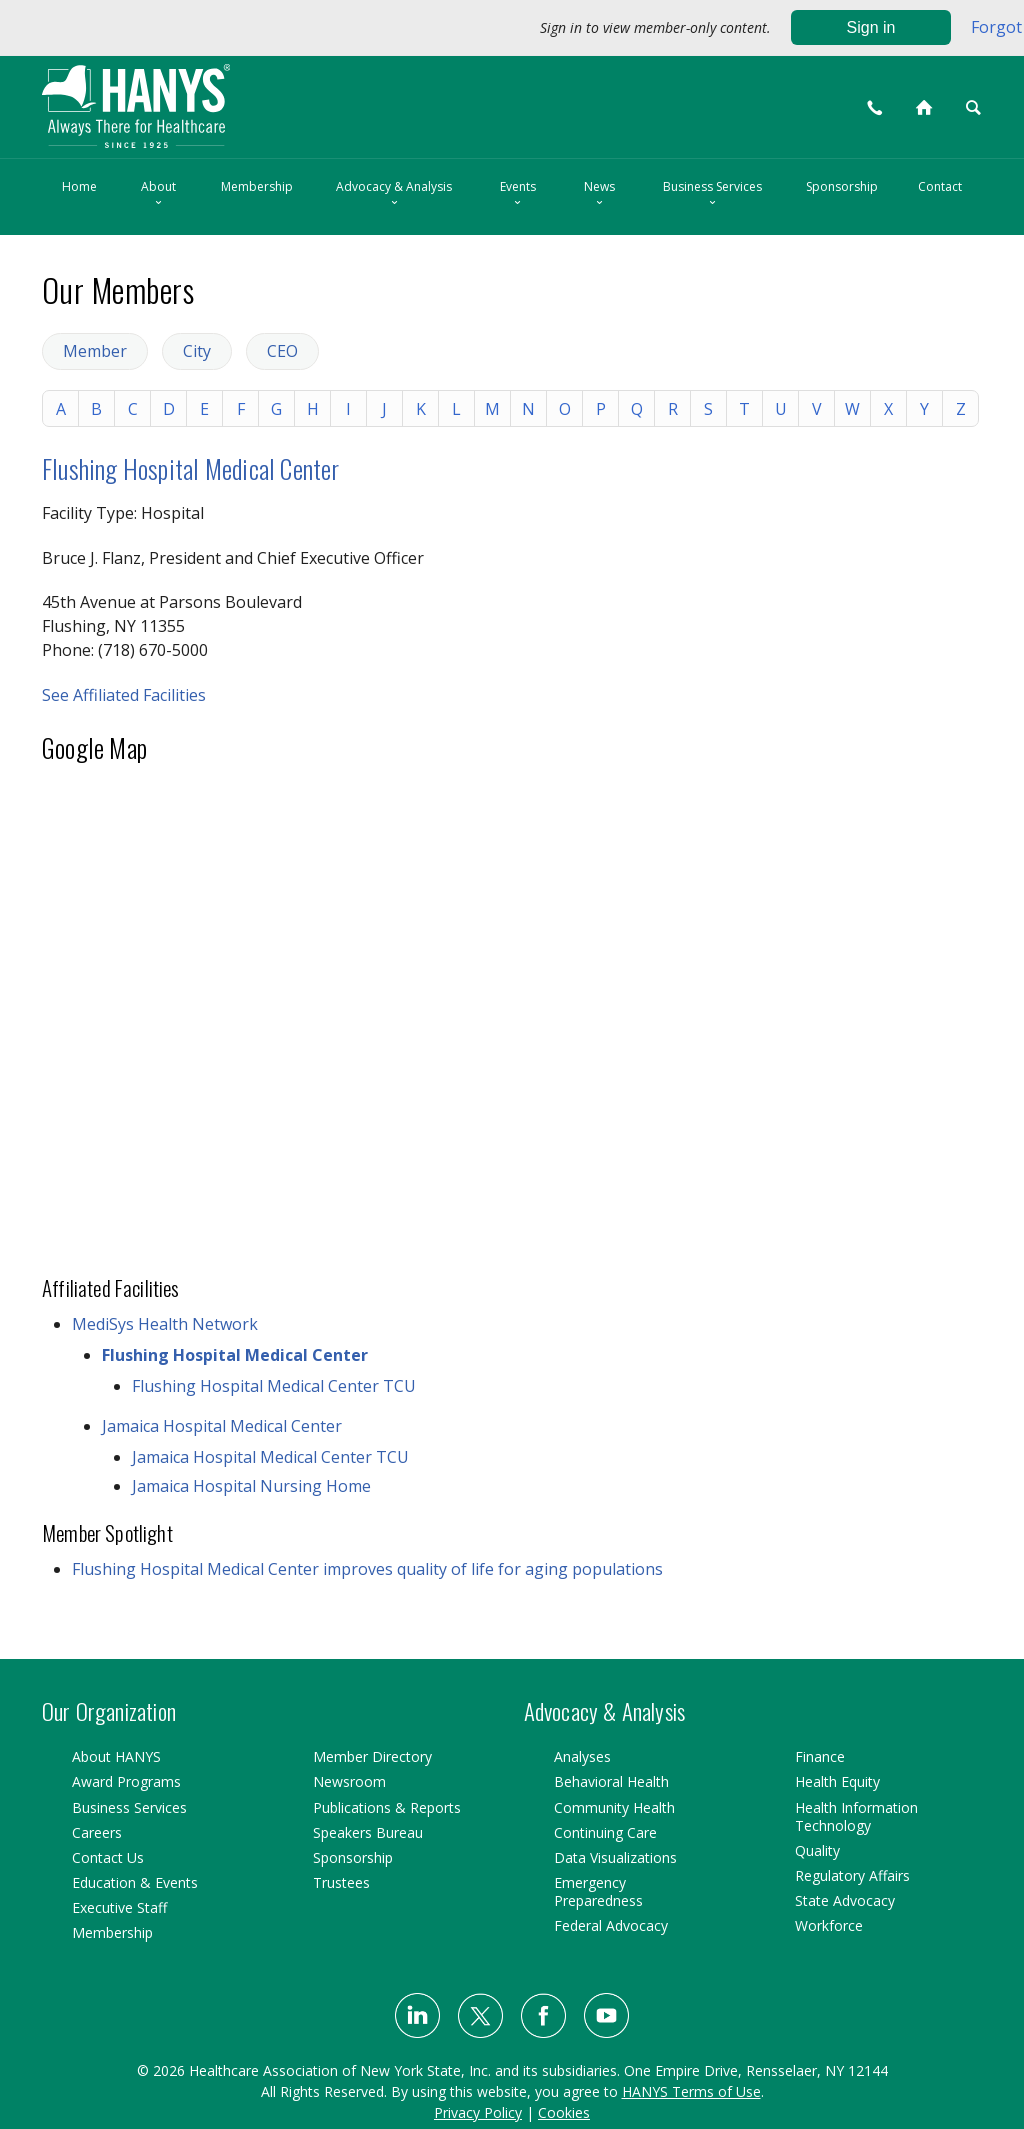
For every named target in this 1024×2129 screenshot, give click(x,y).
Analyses (582, 1756)
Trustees (341, 1882)
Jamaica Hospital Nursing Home (251, 1486)
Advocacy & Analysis (394, 195)
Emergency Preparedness (598, 1891)
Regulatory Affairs (852, 1875)
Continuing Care (605, 1832)
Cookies (564, 2112)
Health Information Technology (856, 1816)
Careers (97, 1832)
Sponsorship (842, 186)
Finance (820, 1756)
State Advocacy (845, 1900)
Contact (940, 186)
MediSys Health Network (165, 1324)
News (599, 195)
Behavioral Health (611, 1781)
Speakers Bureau (368, 1832)
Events (518, 195)
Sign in (871, 27)
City (197, 351)
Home (79, 186)
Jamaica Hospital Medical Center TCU (270, 1457)
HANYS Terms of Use (691, 2091)
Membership (257, 186)
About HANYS (116, 1756)
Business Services (712, 195)
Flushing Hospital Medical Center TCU (274, 1386)
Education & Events (135, 1882)
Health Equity (837, 1781)
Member (95, 351)
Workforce (829, 1925)
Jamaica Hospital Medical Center (222, 1426)
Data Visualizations (615, 1857)
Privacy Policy (478, 2112)
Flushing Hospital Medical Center (191, 468)
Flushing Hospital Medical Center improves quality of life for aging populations (367, 1569)
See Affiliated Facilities (124, 695)
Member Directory (372, 1756)
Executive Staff (119, 1907)
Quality (817, 1850)
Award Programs (126, 1781)
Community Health (614, 1807)
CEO (282, 351)
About (158, 195)
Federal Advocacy (611, 1925)
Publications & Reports (387, 1807)
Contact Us (108, 1857)
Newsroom (349, 1781)
